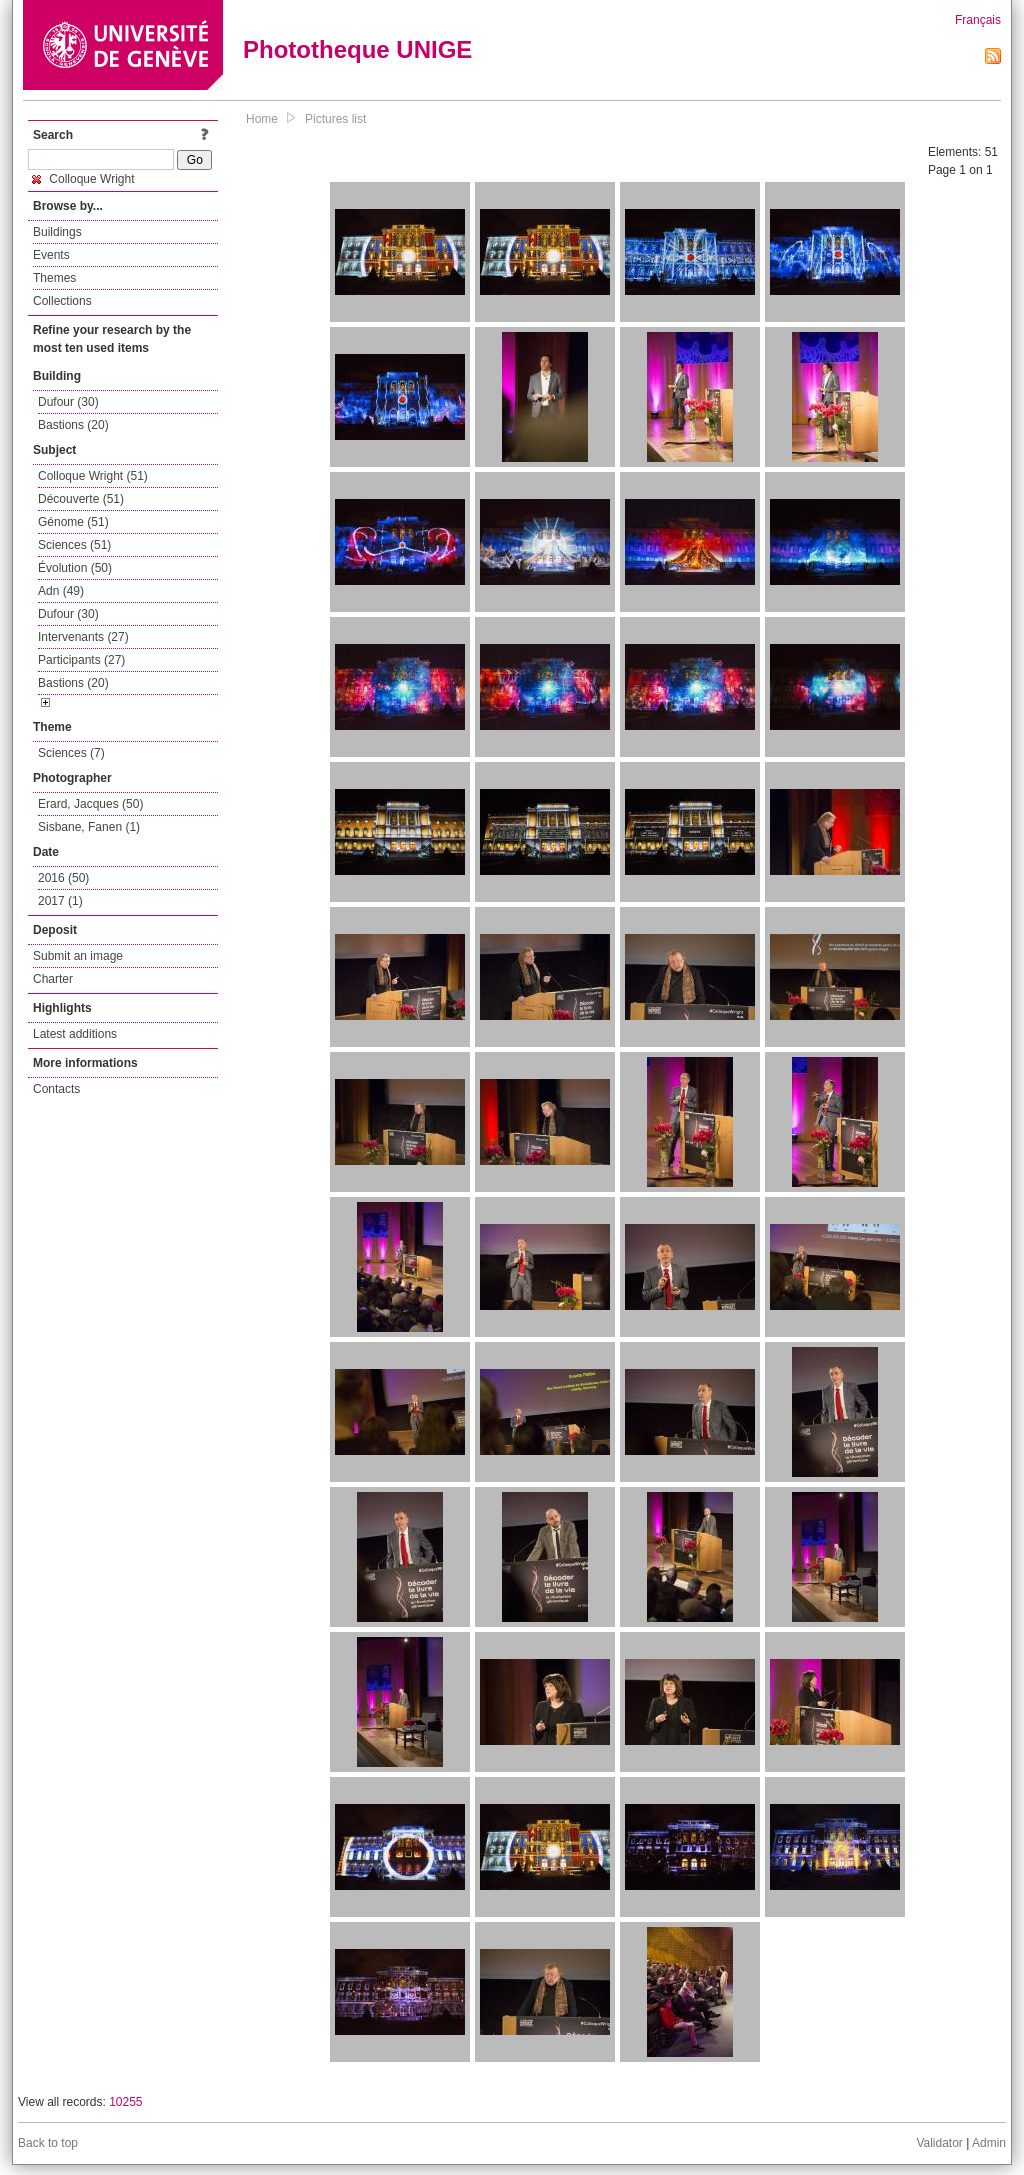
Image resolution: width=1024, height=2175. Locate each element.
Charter (53, 979)
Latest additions (75, 1034)
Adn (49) (61, 591)
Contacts (56, 1089)
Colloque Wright (83, 179)
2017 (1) (60, 901)
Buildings (57, 232)
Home (262, 119)
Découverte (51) (81, 499)
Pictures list (335, 119)
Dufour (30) (68, 402)
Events (51, 255)
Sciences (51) (74, 545)
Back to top (48, 2143)
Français (978, 20)
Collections (62, 301)
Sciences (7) (71, 753)
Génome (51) (73, 522)
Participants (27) (81, 660)
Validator (939, 2143)
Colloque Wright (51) (93, 476)
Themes (54, 278)
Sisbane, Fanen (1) (89, 827)
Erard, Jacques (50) (90, 804)
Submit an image (78, 956)
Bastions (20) (73, 425)
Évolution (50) (75, 568)
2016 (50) (63, 878)
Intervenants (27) (83, 637)
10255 (125, 2102)
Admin (989, 2143)
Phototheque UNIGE (357, 49)
